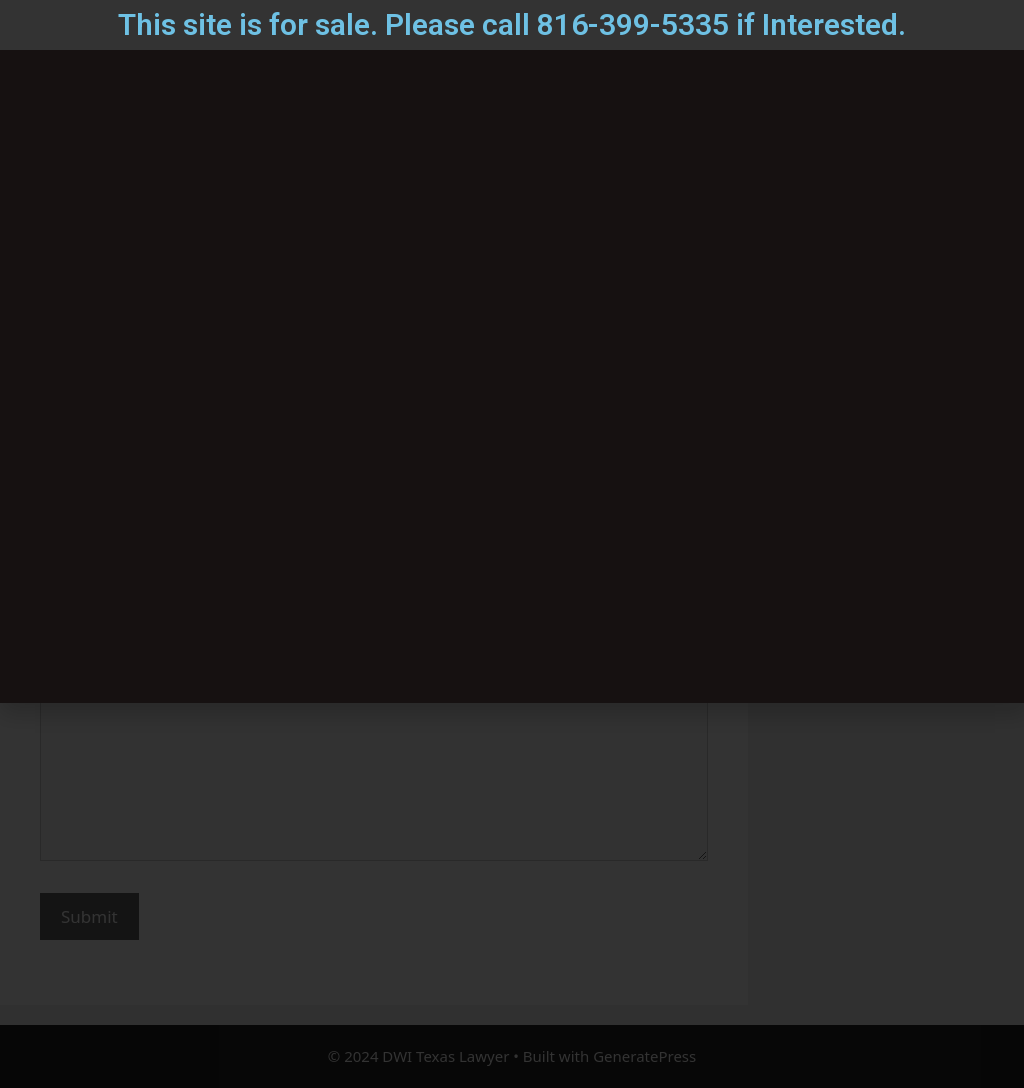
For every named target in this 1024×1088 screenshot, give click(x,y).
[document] (512, 544)
